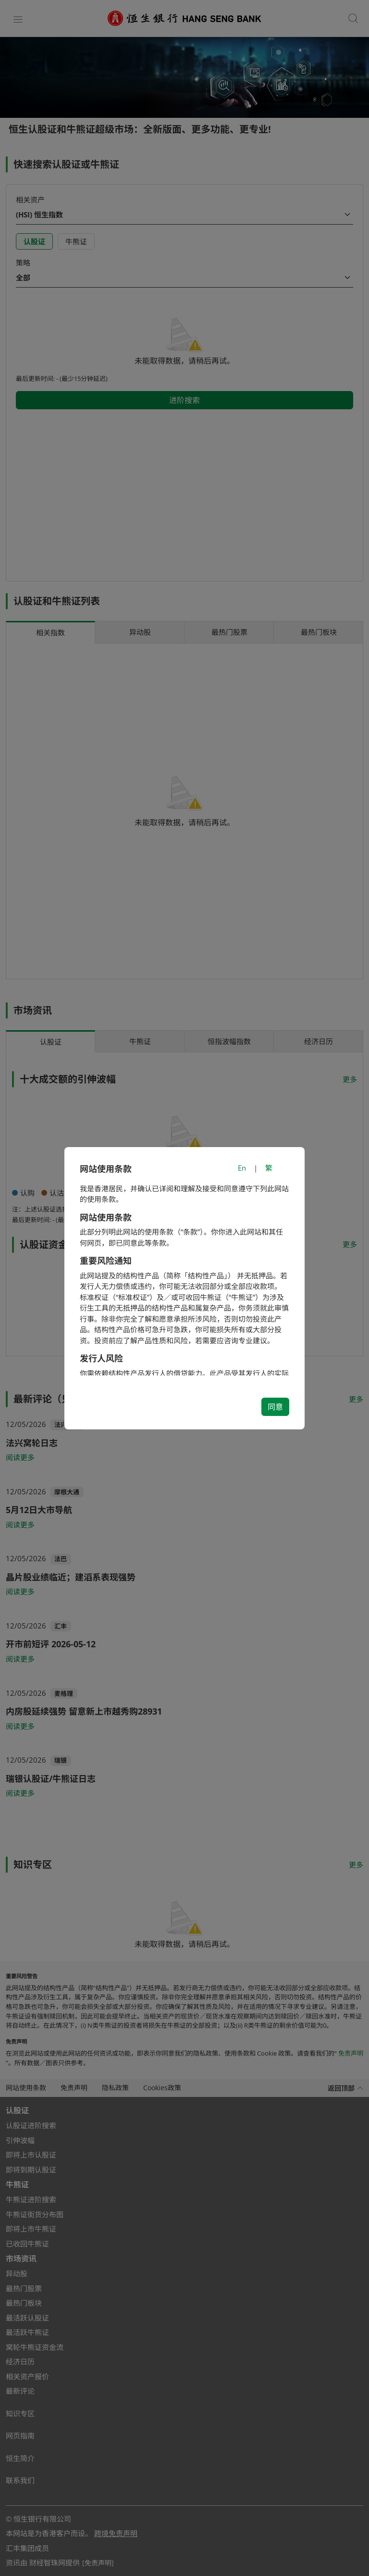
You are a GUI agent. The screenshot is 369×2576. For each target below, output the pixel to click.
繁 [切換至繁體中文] (268, 1168)
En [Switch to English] (242, 1168)
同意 (275, 1407)
